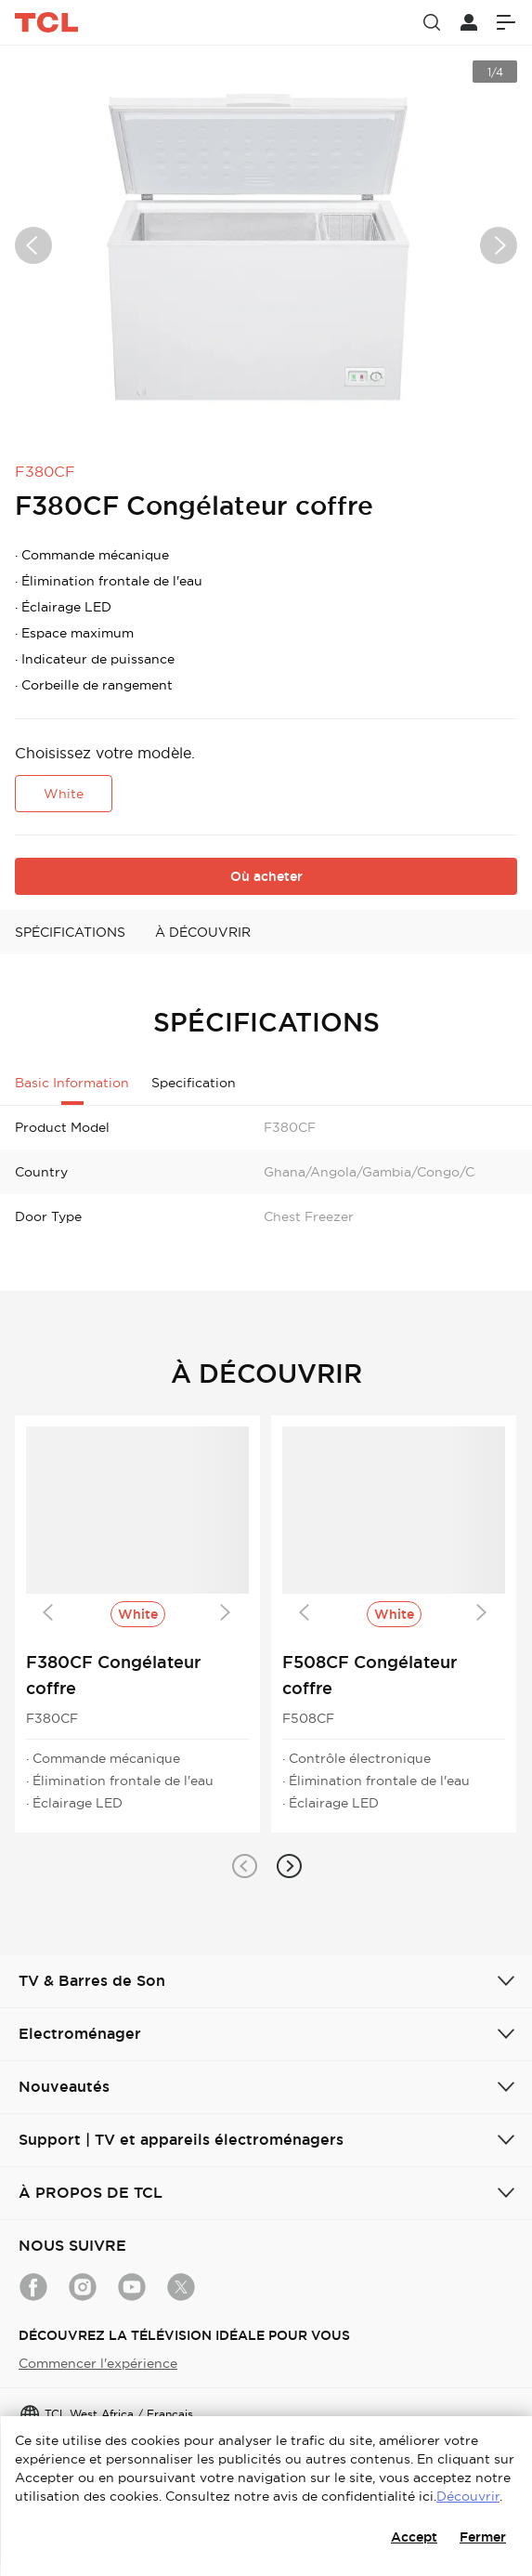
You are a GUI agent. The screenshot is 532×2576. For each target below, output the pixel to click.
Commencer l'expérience (98, 2363)
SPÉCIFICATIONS (70, 932)
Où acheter (266, 876)
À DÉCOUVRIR (203, 932)
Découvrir (468, 2496)
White (64, 793)
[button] (244, 1866)
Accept (414, 2537)
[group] (266, 245)
